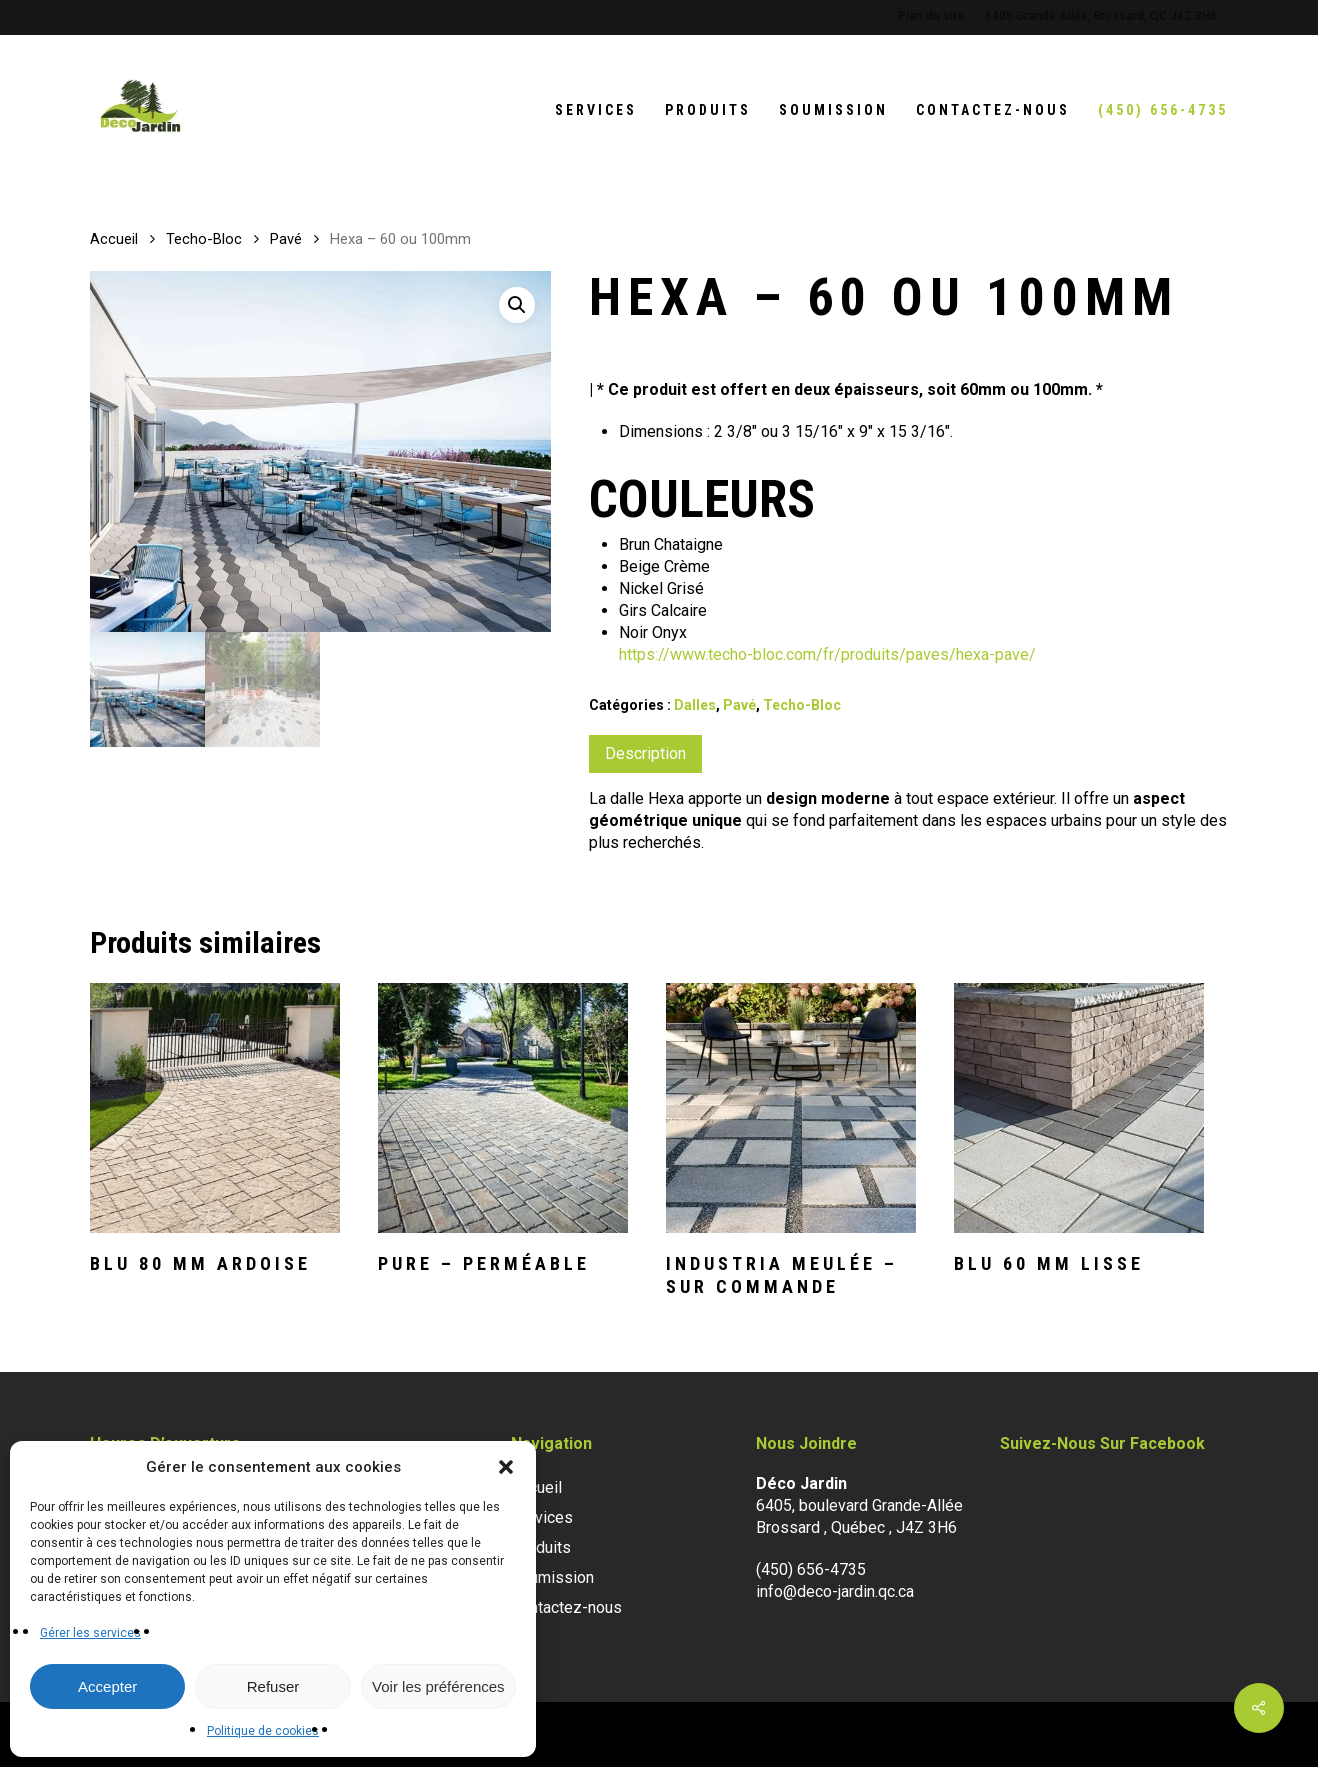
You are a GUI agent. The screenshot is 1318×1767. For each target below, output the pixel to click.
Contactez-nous (566, 1607)
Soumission (552, 1577)
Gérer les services (90, 1633)
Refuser (273, 1686)
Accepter (107, 1686)
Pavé (286, 239)
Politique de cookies (263, 1731)
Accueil (114, 239)
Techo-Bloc (204, 239)
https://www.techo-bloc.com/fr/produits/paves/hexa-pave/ (827, 654)
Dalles (695, 705)
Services (542, 1517)
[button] (506, 1467)
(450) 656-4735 (811, 1569)
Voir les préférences (438, 1686)
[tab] (645, 754)
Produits (541, 1547)
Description (645, 753)
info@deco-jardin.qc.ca (835, 1591)
